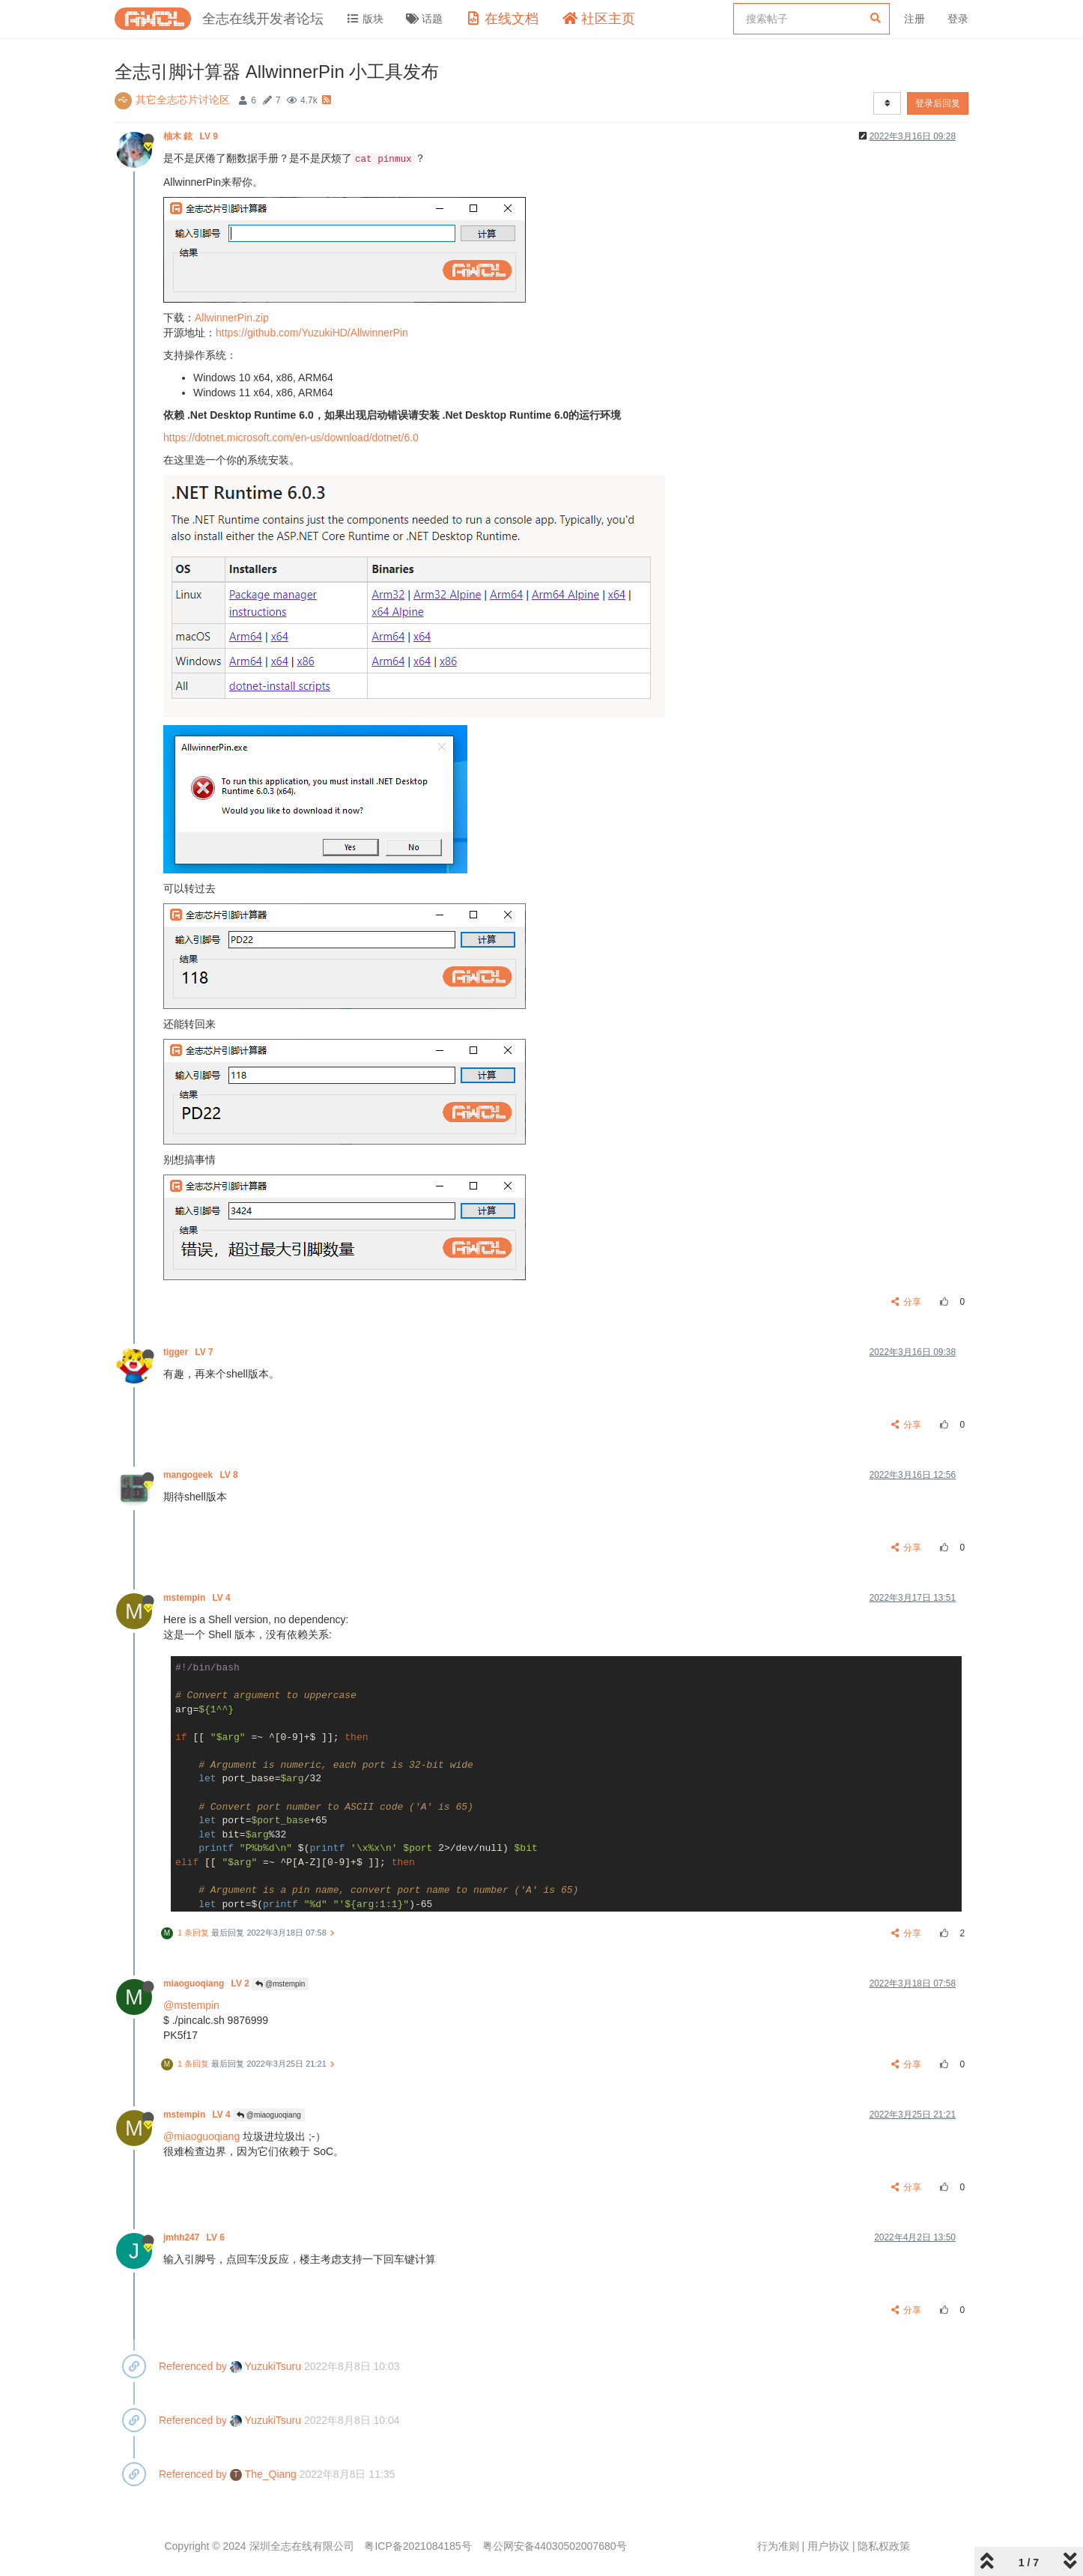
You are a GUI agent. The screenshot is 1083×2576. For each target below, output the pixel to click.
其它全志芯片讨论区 (183, 100)
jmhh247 (195, 2237)
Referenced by (193, 2366)
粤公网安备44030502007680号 (554, 2546)
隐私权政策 (884, 2546)
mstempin (198, 1597)
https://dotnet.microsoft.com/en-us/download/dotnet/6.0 (291, 437)
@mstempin (280, 1984)
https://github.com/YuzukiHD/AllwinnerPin (312, 333)
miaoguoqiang (207, 1983)
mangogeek (201, 1475)
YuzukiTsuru (265, 2366)
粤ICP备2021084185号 (417, 2546)
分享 (906, 1302)
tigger (189, 1352)
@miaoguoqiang (269, 2115)
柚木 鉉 (191, 136)
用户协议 (828, 2546)
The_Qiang (263, 2474)
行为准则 (778, 2546)
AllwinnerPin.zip (232, 318)
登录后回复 (937, 103)
